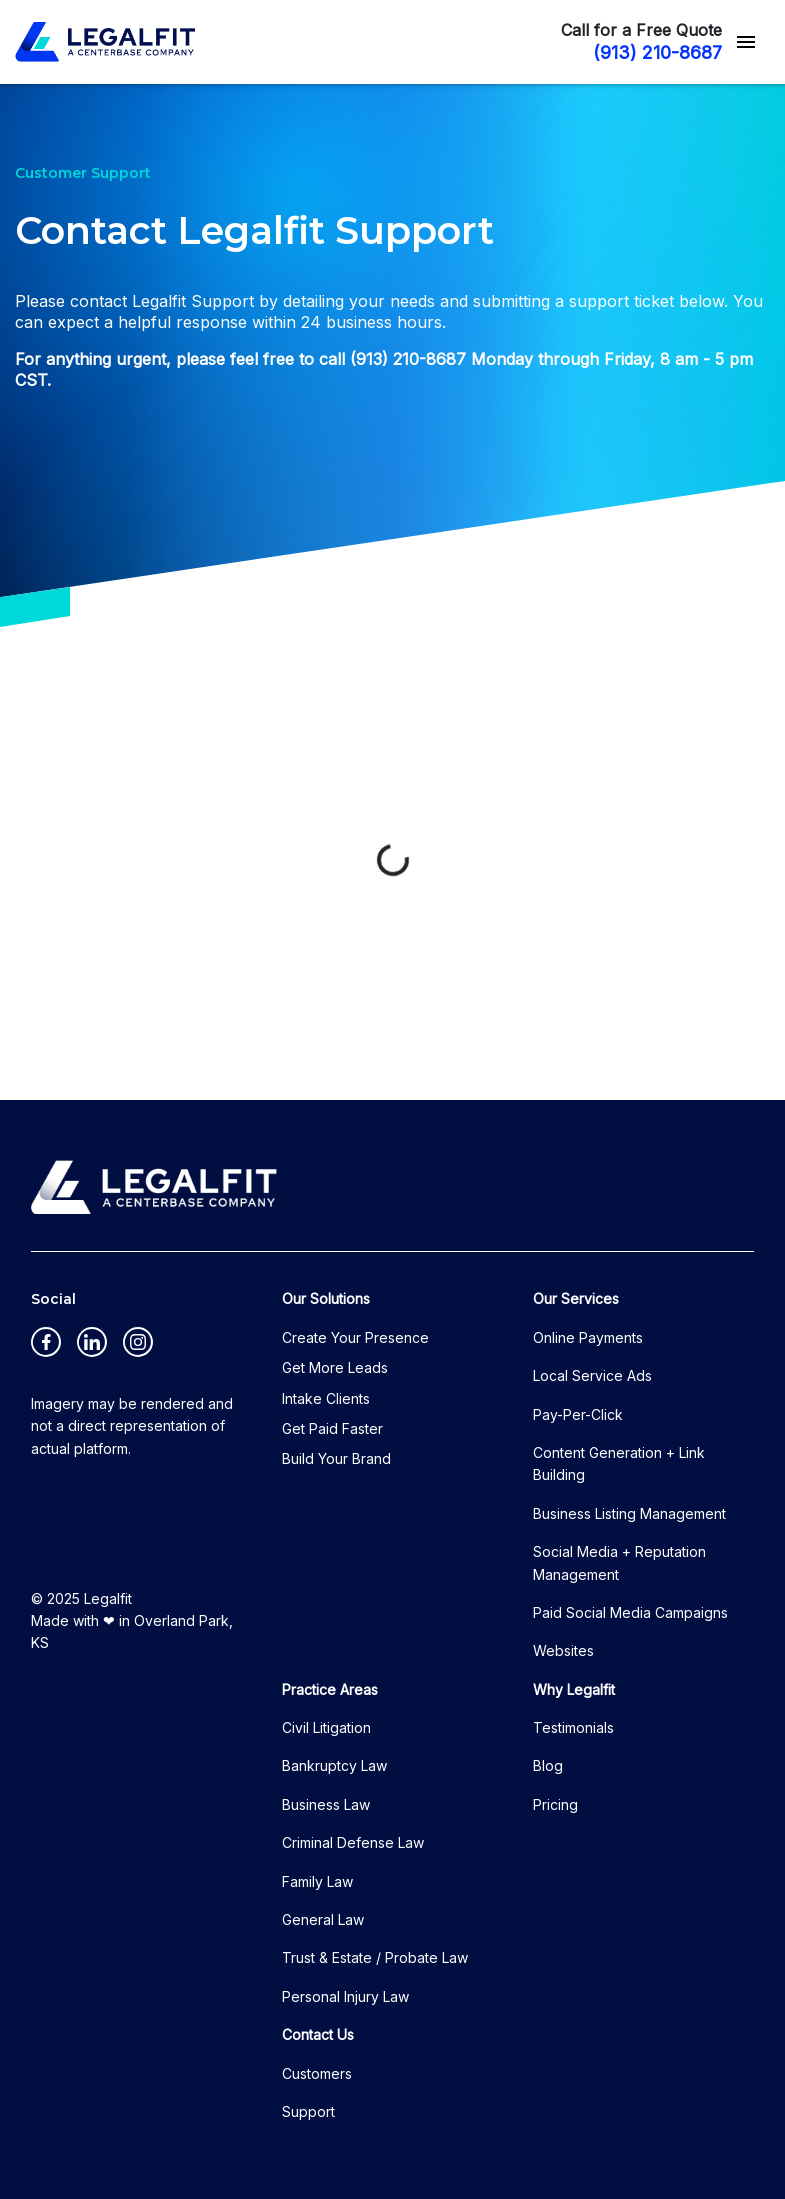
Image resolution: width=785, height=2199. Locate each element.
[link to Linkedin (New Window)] (92, 1342)
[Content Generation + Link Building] (643, 1464)
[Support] (392, 2112)
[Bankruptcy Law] (392, 1766)
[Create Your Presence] (392, 1338)
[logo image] (154, 1187)
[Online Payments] (643, 1338)
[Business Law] (392, 1805)
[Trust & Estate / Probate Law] (392, 1958)
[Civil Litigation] (392, 1728)
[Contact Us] (392, 2035)
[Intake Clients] (392, 1399)
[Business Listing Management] (643, 1514)
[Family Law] (392, 1882)
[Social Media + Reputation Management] (643, 1563)
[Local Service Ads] (643, 1376)
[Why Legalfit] (643, 1690)
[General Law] (392, 1920)
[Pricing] (643, 1805)
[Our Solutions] (392, 1299)
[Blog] (643, 1766)
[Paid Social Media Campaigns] (643, 1613)
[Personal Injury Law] (392, 1997)
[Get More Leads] (392, 1368)
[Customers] (392, 2074)
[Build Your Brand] (392, 1459)
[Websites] (643, 1651)
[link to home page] (105, 42)
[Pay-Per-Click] (643, 1415)
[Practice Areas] (392, 1690)
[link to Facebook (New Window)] (46, 1342)
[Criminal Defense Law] (392, 1843)
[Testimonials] (643, 1728)
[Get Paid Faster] (392, 1429)
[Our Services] (643, 1299)
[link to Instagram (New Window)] (138, 1342)
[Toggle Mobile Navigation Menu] (746, 42)
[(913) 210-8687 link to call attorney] (645, 52)
